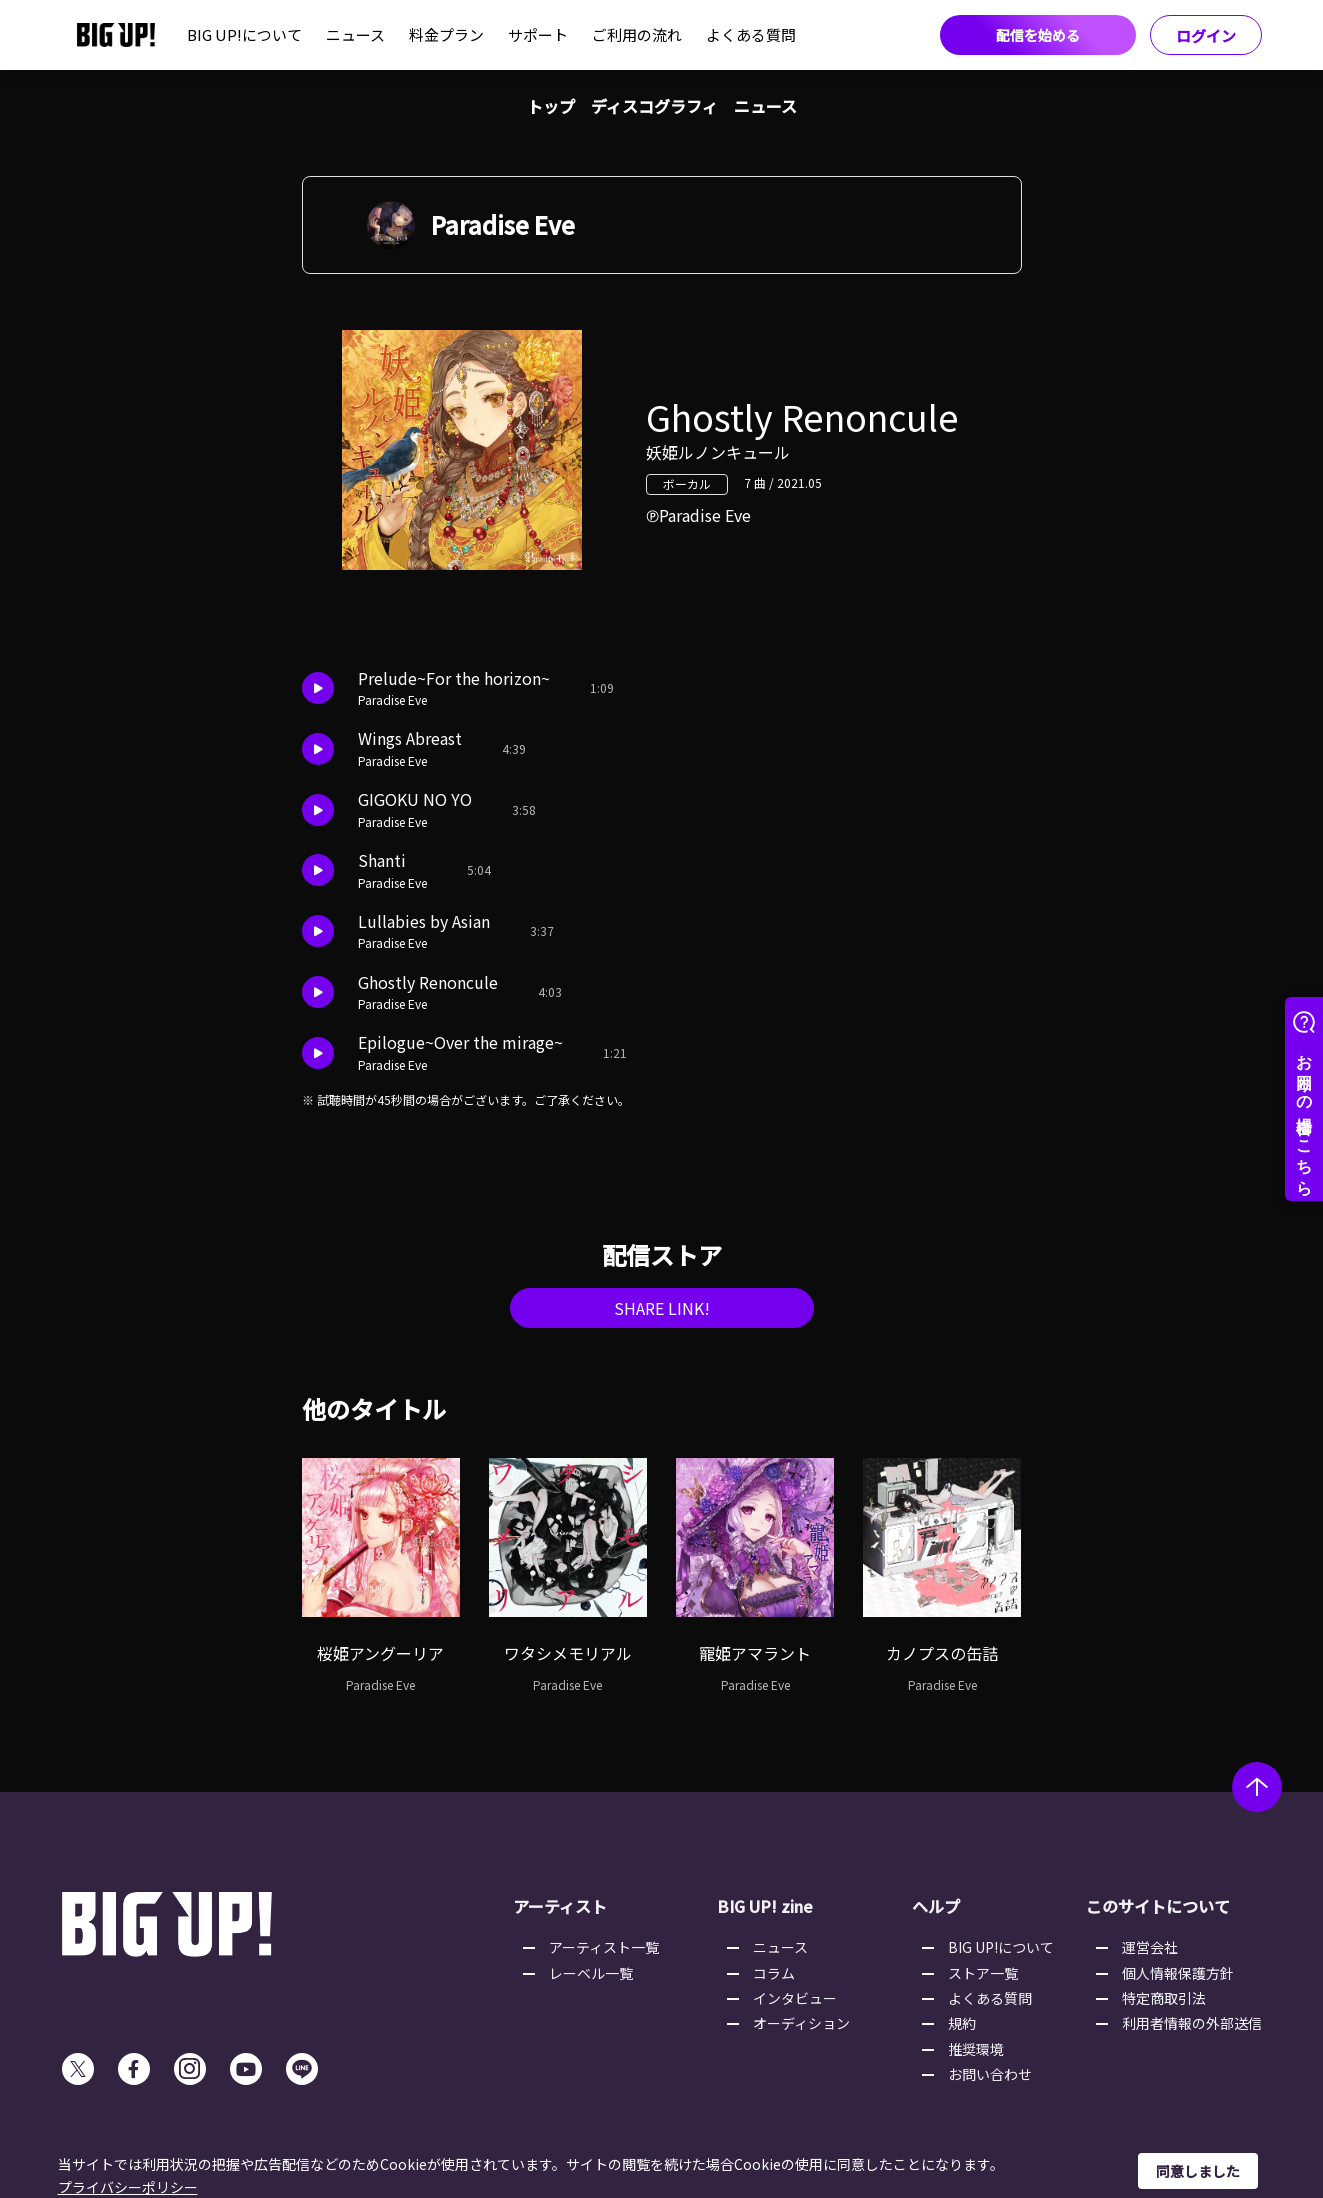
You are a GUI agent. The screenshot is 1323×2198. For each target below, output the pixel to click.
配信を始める (1038, 35)
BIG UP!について (244, 34)
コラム (774, 1973)
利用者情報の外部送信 (1192, 2023)
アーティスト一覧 (604, 1947)
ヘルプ (936, 1906)
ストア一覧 (983, 1973)
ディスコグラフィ (654, 106)
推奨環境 (976, 2049)
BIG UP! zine (765, 1906)
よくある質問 (751, 34)
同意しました (1198, 2171)
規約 (962, 2023)
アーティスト (560, 1906)
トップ (551, 106)
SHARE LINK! (662, 1308)
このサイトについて (1158, 1906)
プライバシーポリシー (128, 2187)
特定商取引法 (1164, 1998)
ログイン (1206, 35)
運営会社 (1150, 1947)
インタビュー (795, 1998)
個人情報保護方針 (1178, 1973)
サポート (538, 34)
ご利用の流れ (637, 34)
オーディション (801, 2023)
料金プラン (446, 34)
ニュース (355, 34)
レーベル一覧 (591, 1973)
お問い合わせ (990, 2074)
